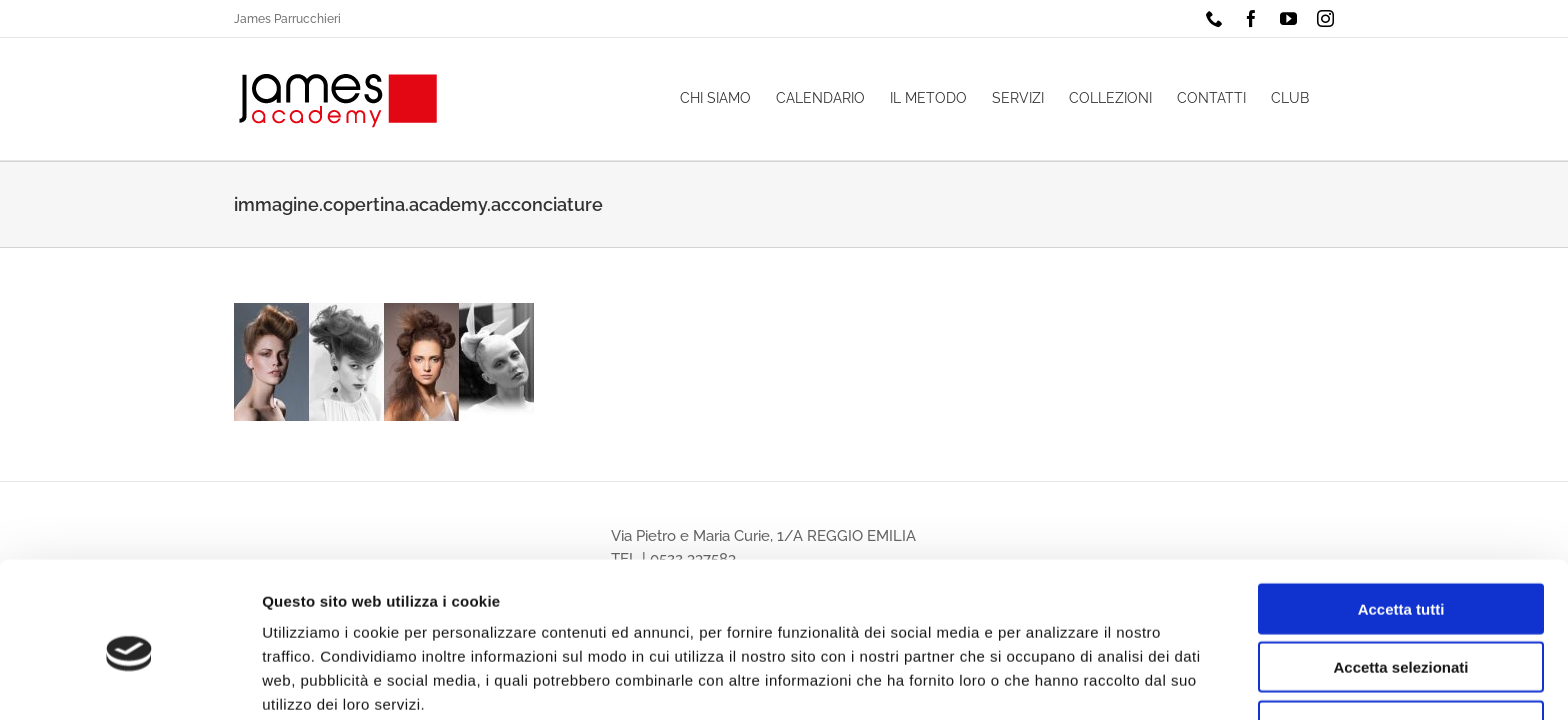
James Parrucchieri (287, 19)
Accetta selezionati (1400, 579)
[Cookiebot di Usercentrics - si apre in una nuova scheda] (129, 681)
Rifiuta (1401, 637)
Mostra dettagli (1052, 680)
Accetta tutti (1401, 520)
